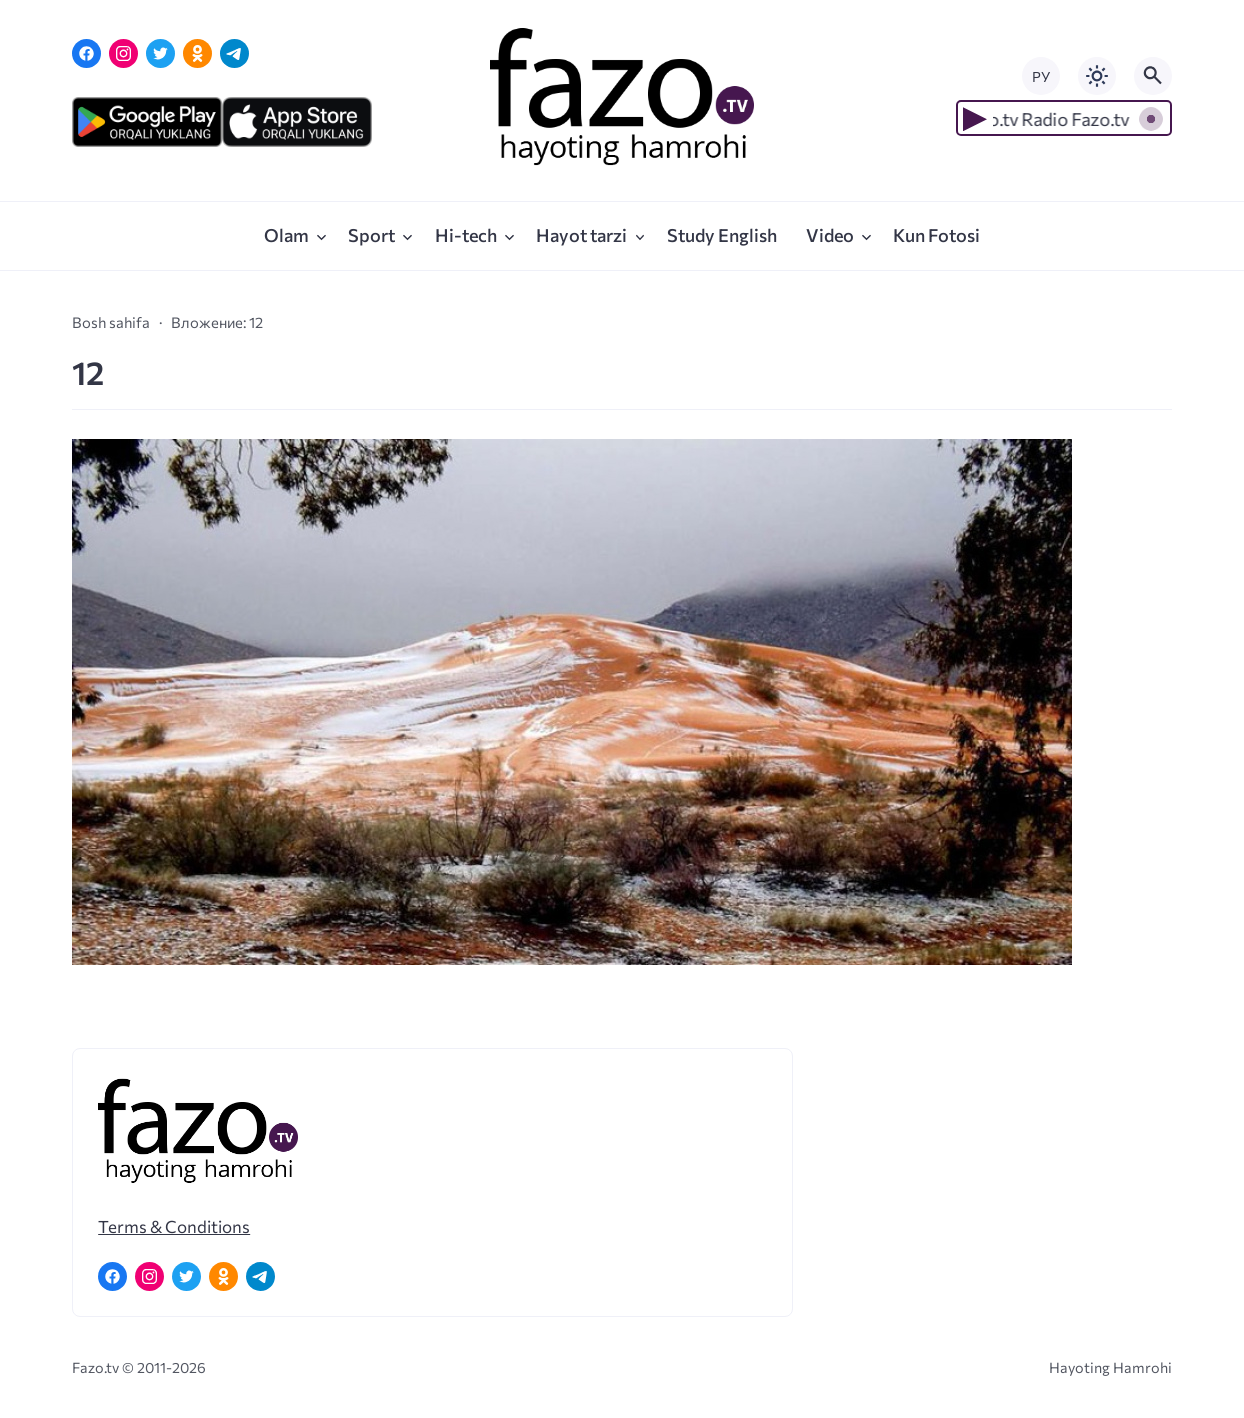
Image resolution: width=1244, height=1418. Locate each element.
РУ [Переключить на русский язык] (1041, 76)
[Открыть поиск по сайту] (1153, 76)
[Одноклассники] (197, 53)
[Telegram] (234, 53)
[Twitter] (160, 53)
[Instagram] (123, 53)
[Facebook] (86, 53)
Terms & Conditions (174, 1226)
